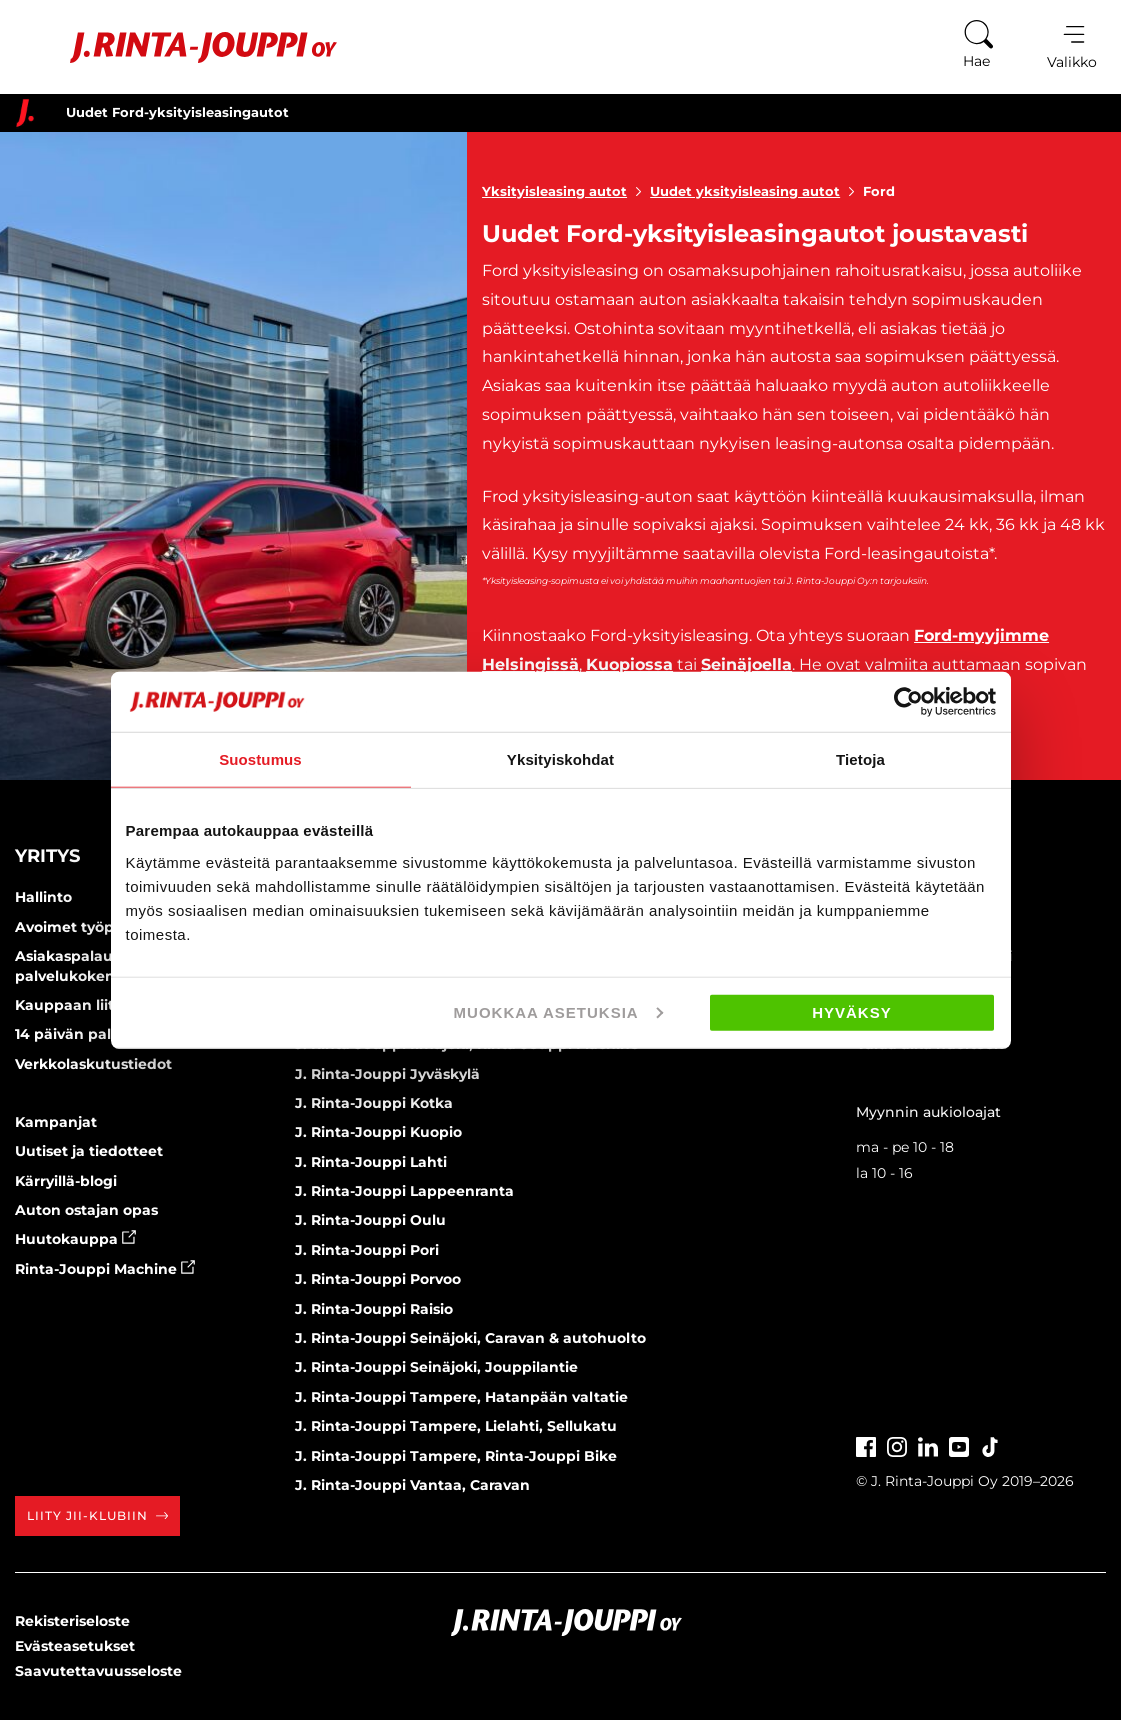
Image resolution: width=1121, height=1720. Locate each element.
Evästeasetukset (75, 1646)
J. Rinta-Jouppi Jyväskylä (387, 1074)
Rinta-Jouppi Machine (105, 1269)
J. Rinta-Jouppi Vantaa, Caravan (412, 1485)
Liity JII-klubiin (97, 1515)
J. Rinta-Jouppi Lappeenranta (404, 1191)
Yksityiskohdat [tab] (560, 759)
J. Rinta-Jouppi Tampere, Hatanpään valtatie (461, 1397)
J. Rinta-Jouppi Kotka (374, 1103)
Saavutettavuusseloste (98, 1671)
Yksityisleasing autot (566, 191)
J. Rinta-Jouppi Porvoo (378, 1279)
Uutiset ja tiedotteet (89, 1151)
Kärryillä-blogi (66, 1181)
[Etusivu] (178, 47)
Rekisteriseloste (72, 1621)
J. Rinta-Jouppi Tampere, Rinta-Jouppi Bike (456, 1456)
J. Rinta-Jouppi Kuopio (378, 1132)
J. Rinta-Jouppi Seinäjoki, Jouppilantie (436, 1367)
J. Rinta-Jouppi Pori (367, 1250)
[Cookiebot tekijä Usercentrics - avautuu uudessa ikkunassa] (908, 702)
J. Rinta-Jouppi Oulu (370, 1220)
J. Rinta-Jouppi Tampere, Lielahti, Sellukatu (456, 1426)
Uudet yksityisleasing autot (756, 191)
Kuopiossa (629, 664)
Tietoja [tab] (860, 759)
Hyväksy (852, 1011)
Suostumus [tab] (260, 759)
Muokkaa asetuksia (558, 1011)
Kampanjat (56, 1122)
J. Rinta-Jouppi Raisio (374, 1309)
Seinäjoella (746, 664)
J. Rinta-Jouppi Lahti (371, 1162)
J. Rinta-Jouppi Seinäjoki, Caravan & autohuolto (470, 1338)
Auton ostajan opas (86, 1210)
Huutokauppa (75, 1239)
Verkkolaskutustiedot (93, 1064)
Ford (879, 191)
